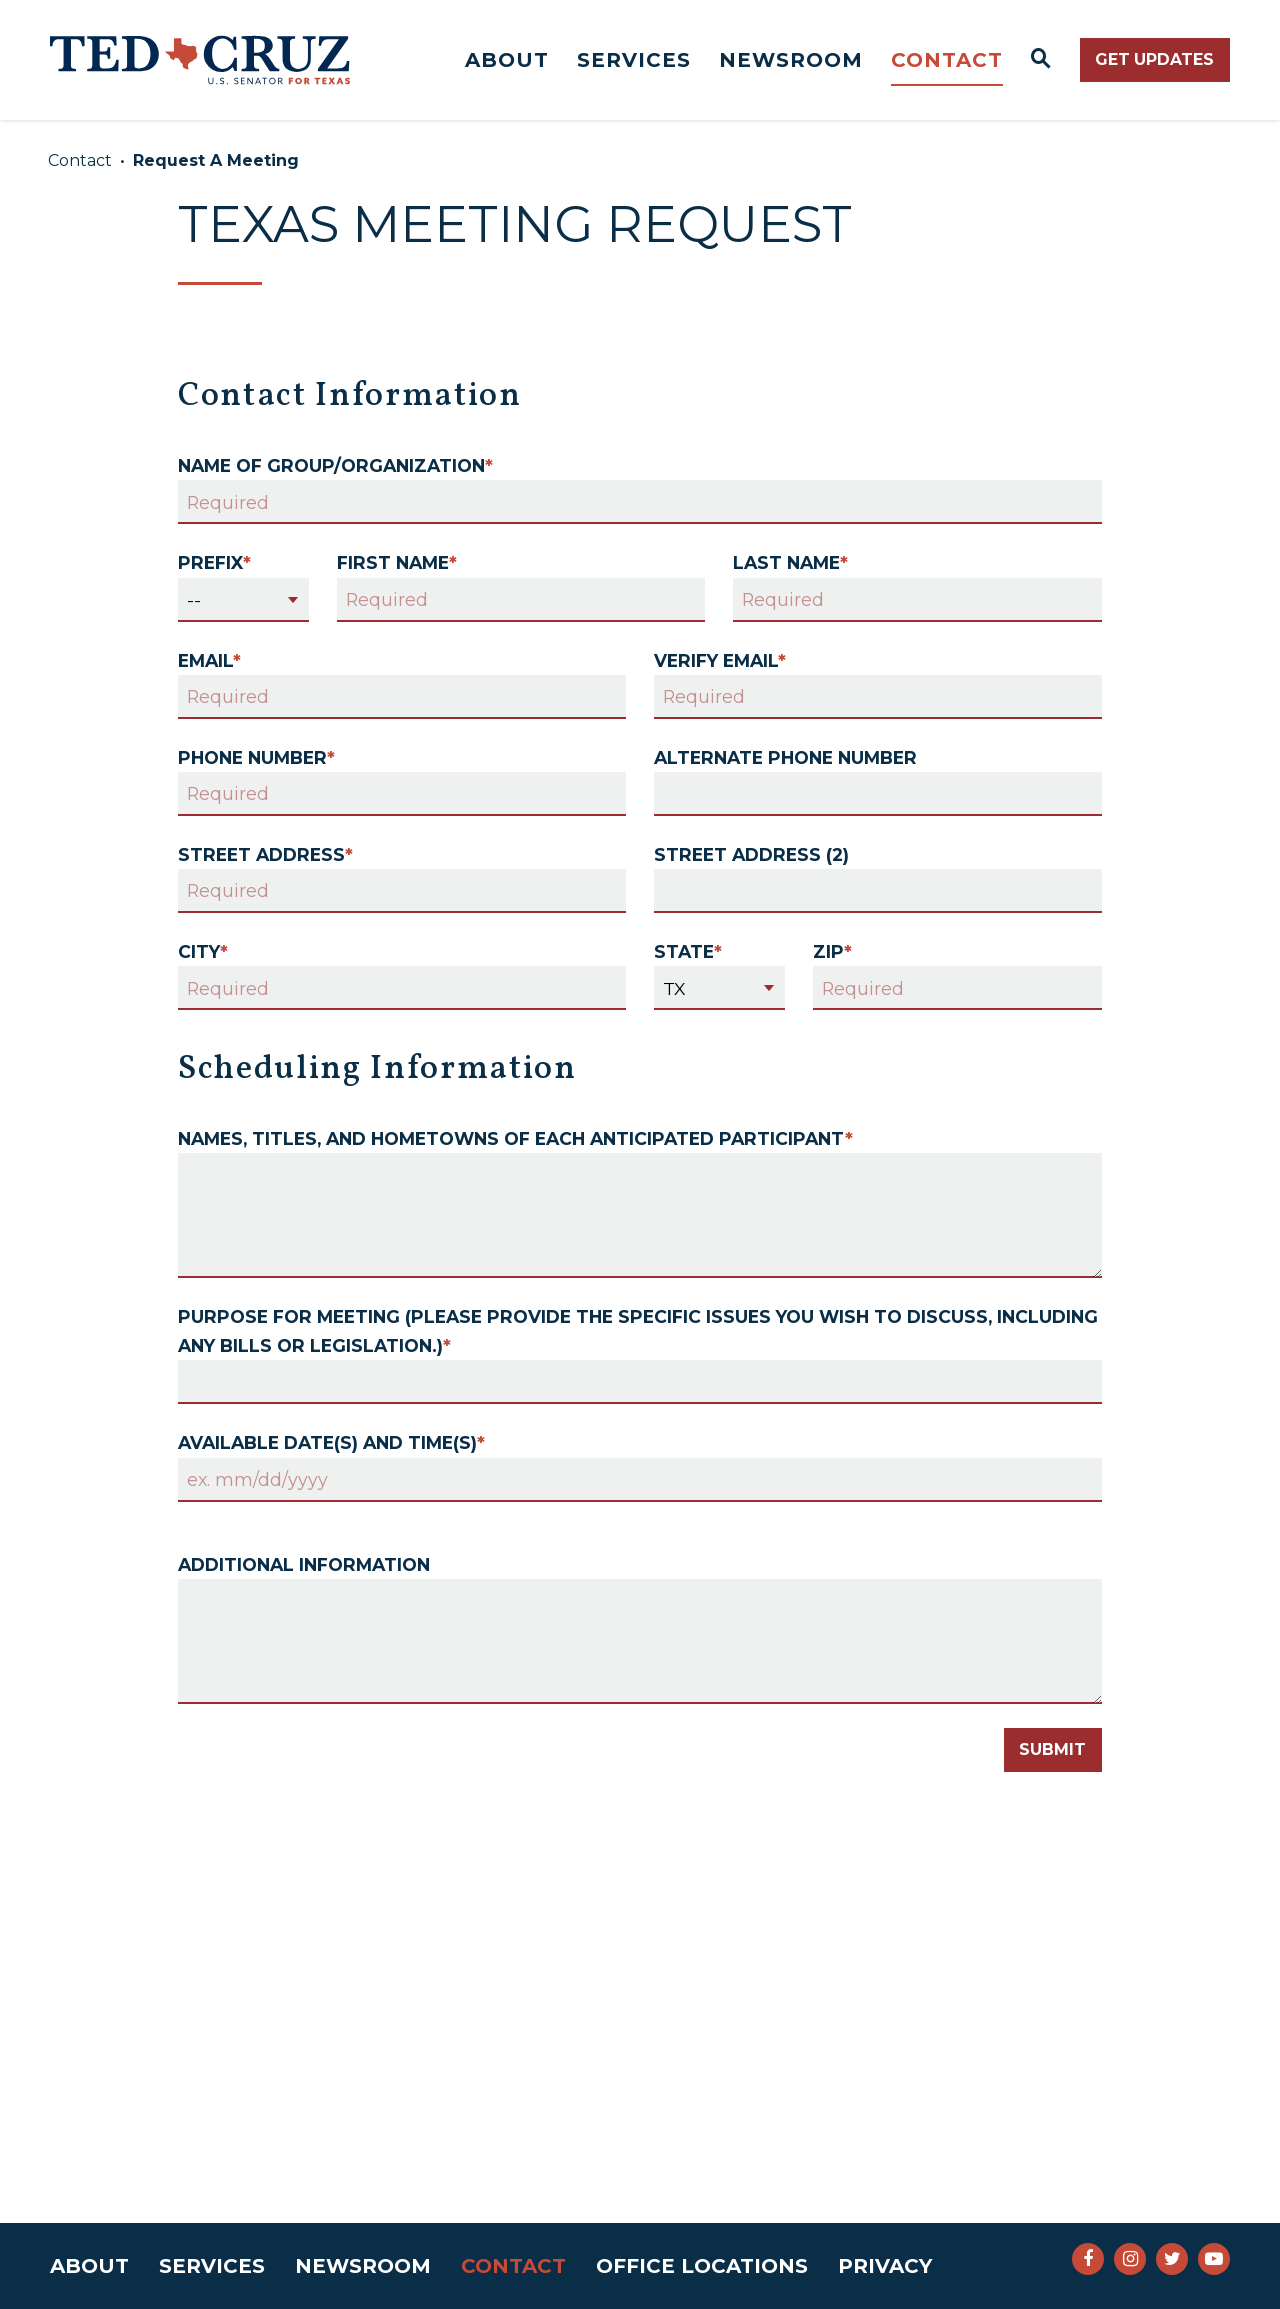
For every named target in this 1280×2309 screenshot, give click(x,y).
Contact (947, 60)
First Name (397, 562)
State (688, 951)
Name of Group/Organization (335, 465)
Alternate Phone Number (785, 757)
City (203, 951)
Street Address (265, 854)
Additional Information (304, 1564)
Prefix (214, 562)
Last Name (790, 562)
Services (634, 60)
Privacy (885, 2266)
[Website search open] (1041, 60)
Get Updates (1154, 59)
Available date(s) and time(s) (331, 1442)
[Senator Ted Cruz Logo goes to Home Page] (200, 60)
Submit (1052, 1749)
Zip (832, 951)
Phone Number (256, 757)
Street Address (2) (751, 854)
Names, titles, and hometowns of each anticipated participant (515, 1138)
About (507, 60)
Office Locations (702, 2266)
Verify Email (720, 660)
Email (209, 660)
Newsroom (791, 60)
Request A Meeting (216, 160)
